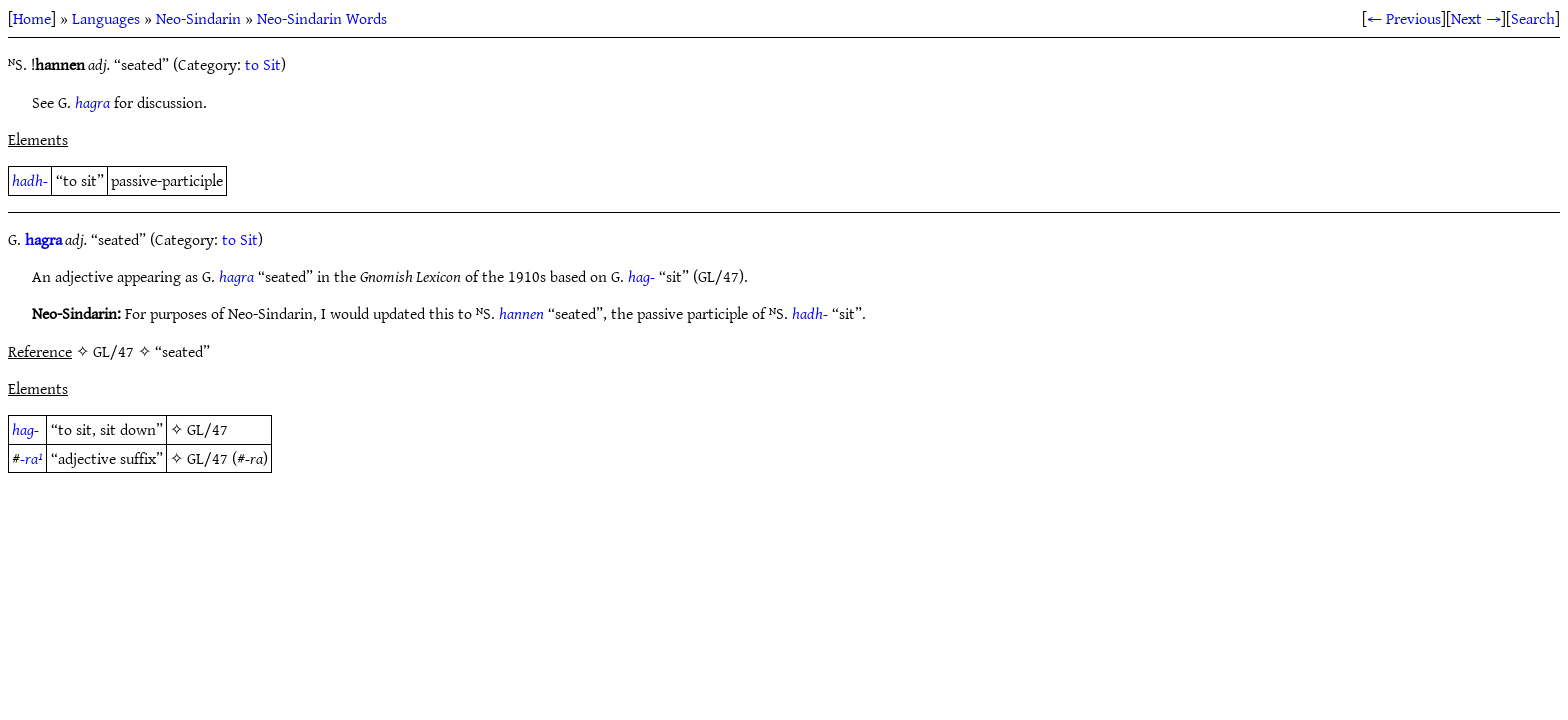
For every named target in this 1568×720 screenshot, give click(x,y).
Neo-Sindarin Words (322, 18)
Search (1533, 18)
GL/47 (207, 429)
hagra (92, 102)
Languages (106, 18)
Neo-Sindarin (198, 18)
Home (32, 18)
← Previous (1404, 18)
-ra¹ (31, 458)
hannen (521, 313)
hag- (641, 276)
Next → (1476, 18)
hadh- (30, 180)
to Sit (263, 64)
